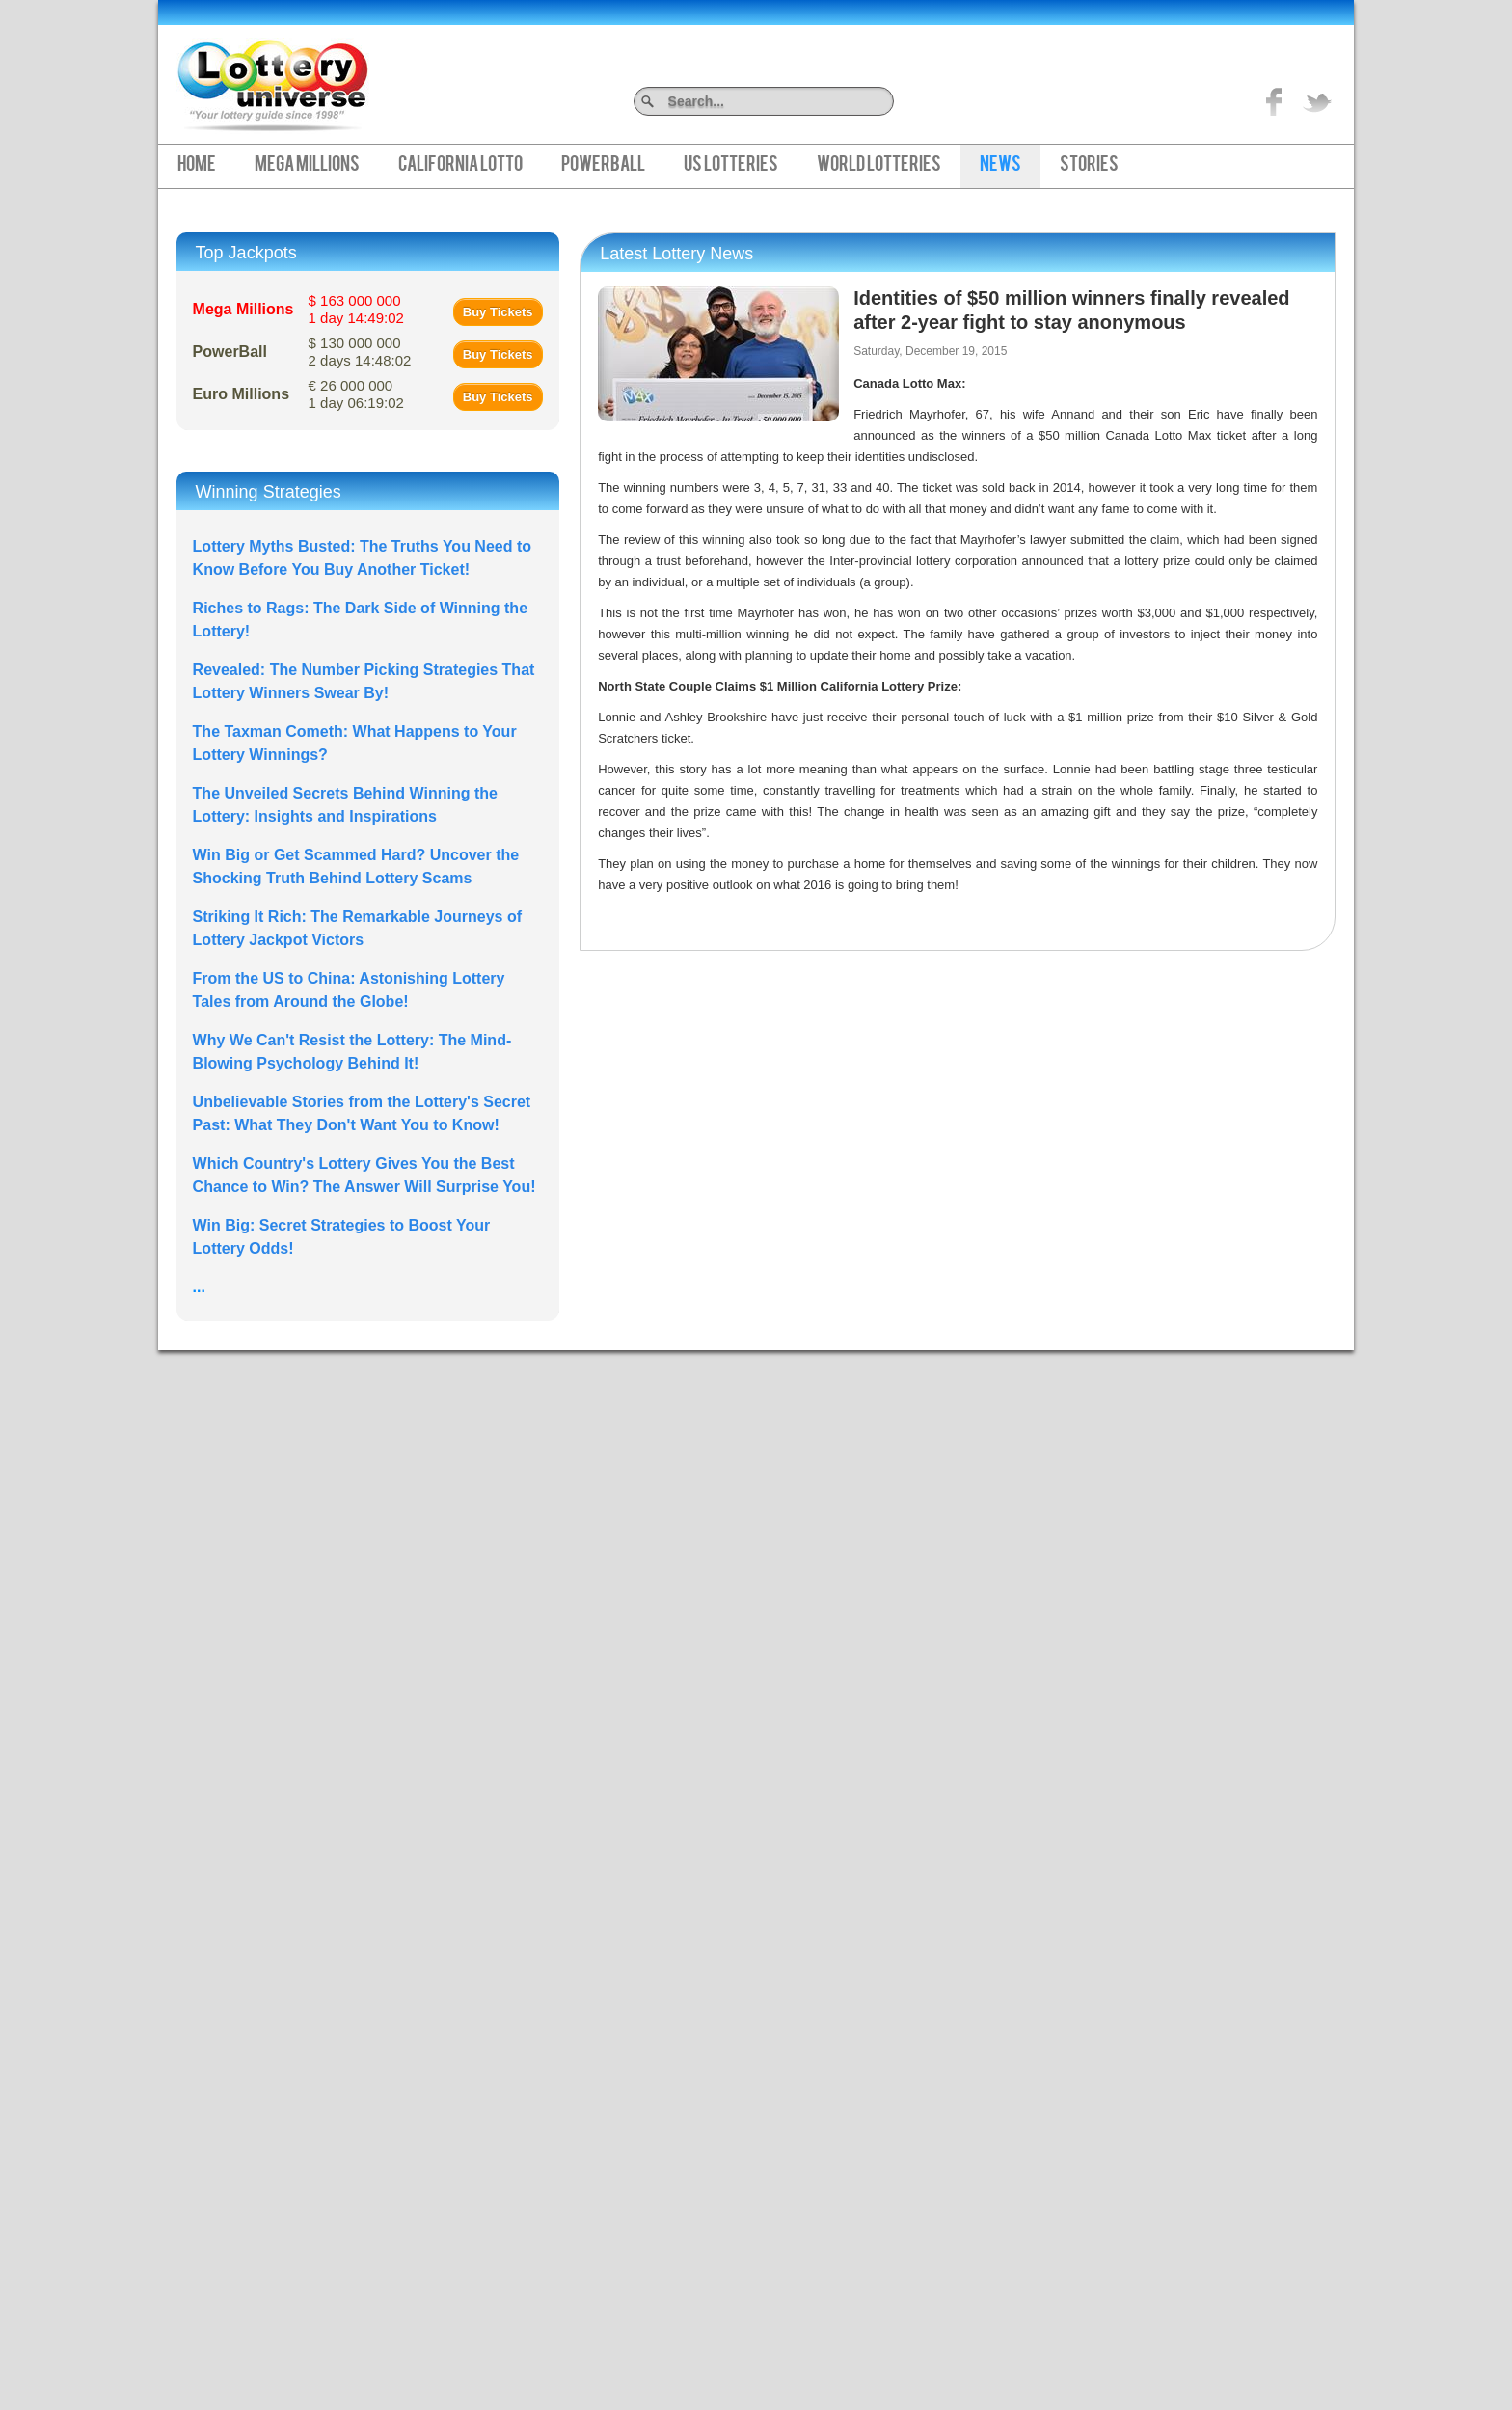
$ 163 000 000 (356, 309)
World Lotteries (879, 166)
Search (887, 101)
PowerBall (603, 166)
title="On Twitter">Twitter (1317, 101)
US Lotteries (731, 166)
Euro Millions (241, 394)
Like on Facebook (1274, 101)
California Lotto (460, 166)
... (199, 1287)
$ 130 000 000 (360, 351)
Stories (1089, 166)
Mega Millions (307, 166)
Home (196, 166)
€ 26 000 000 (356, 394)
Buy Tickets (498, 312)
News (1000, 166)
